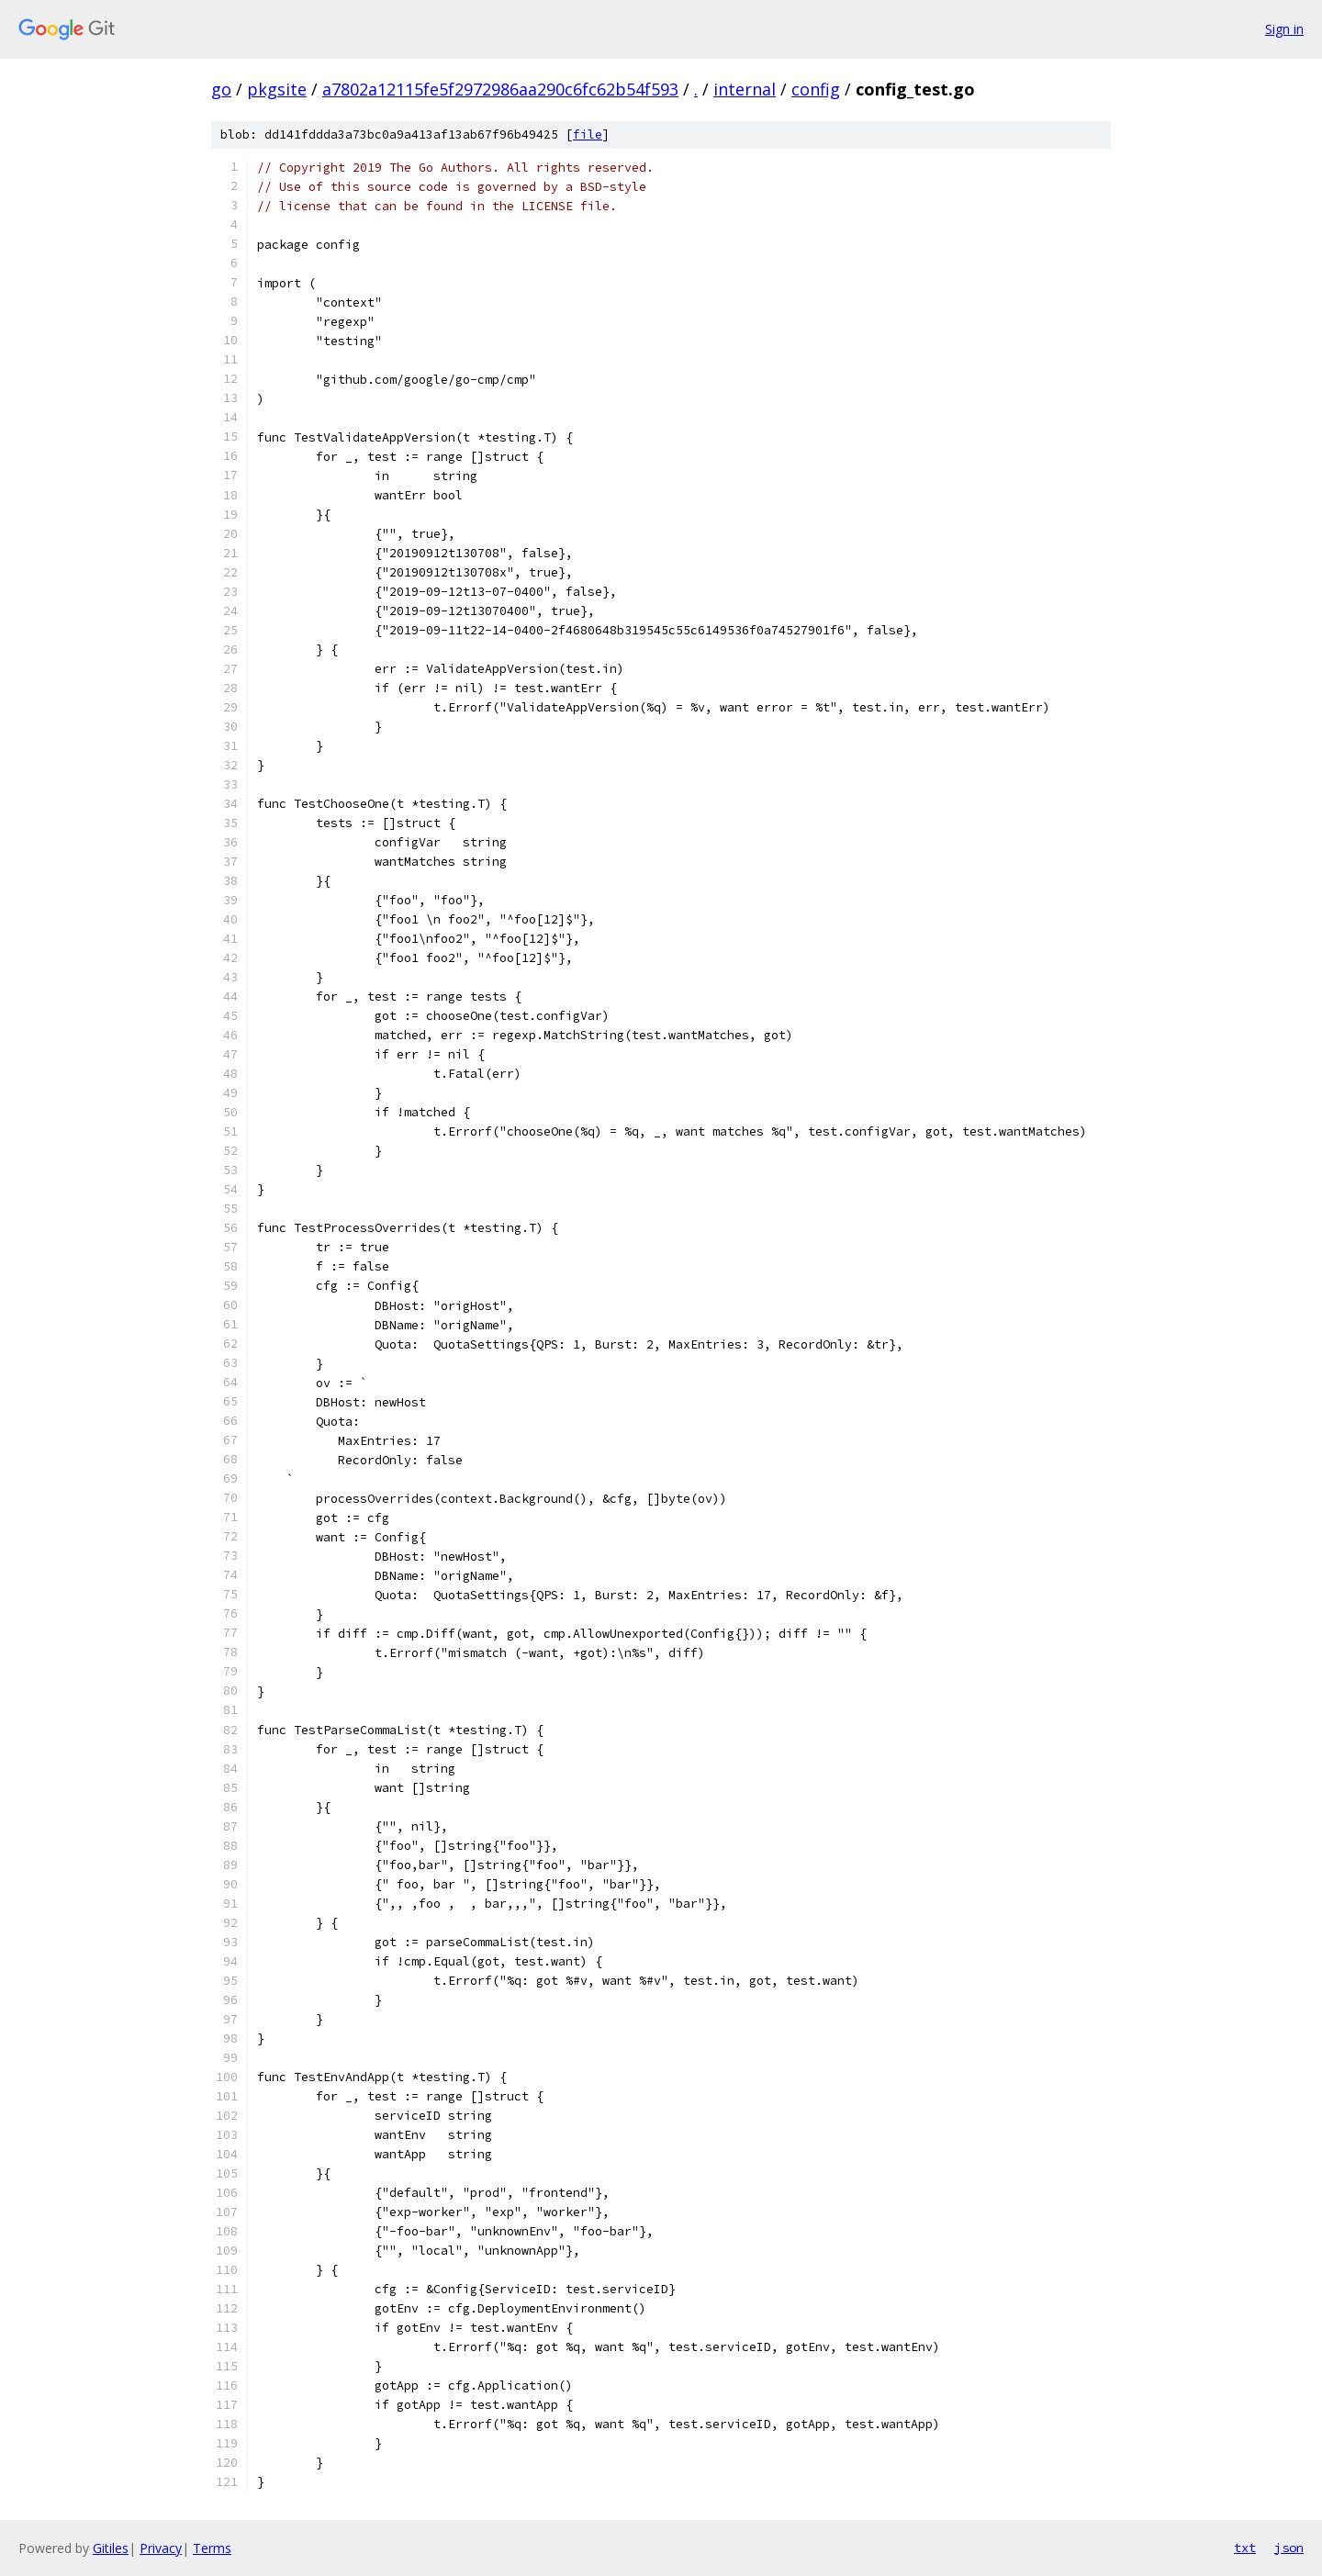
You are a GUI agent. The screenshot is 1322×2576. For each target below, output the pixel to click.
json (1289, 2547)
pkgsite (277, 89)
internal (744, 89)
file (587, 134)
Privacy (161, 2548)
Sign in (1284, 29)
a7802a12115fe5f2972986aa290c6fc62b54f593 (500, 89)
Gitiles (111, 2548)
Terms (212, 2548)
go (221, 89)
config (815, 89)
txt (1245, 2547)
